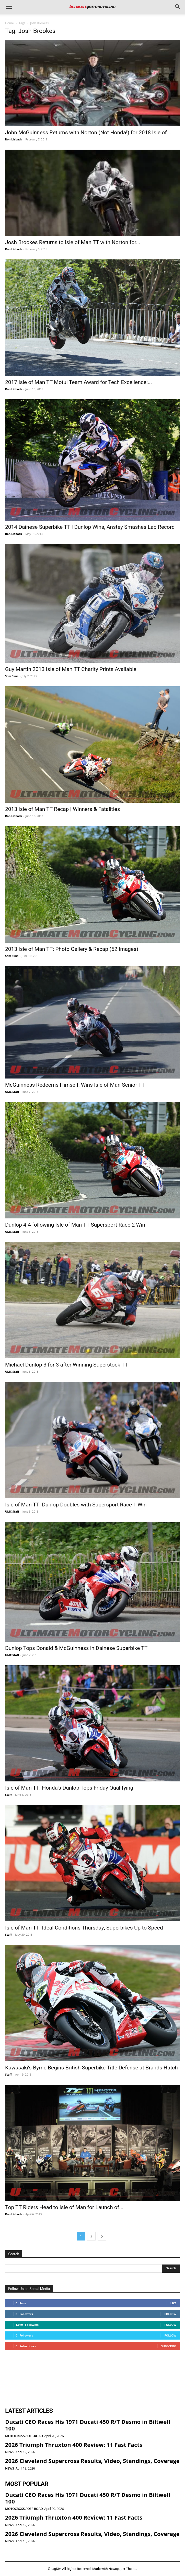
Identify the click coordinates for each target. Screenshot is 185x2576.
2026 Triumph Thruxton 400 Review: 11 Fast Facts (73, 2444)
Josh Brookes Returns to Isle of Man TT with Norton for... (72, 242)
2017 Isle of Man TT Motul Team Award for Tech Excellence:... (78, 382)
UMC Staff (12, 1092)
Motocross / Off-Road (24, 2436)
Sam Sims (11, 676)
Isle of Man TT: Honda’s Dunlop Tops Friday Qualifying (69, 1788)
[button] (9, 7)
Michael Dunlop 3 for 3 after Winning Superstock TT (66, 1365)
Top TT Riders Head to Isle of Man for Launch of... (64, 2207)
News (9, 2452)
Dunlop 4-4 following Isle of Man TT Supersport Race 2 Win (75, 1225)
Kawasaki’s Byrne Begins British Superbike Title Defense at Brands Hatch (91, 2068)
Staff (8, 1794)
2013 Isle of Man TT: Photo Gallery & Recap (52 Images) (71, 949)
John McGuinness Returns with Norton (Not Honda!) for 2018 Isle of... (88, 132)
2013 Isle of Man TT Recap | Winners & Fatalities (62, 809)
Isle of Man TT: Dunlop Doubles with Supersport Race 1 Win (76, 1505)
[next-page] (102, 2236)
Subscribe (168, 2346)
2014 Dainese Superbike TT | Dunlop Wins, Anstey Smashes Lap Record (90, 527)
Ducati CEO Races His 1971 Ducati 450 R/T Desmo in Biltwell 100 (87, 2425)
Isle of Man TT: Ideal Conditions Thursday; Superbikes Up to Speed (84, 1928)
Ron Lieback (13, 139)
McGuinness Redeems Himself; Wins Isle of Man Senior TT (75, 1085)
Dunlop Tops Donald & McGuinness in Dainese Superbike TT (76, 1648)
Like (173, 2303)
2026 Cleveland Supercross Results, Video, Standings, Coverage (92, 2460)
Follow (170, 2314)
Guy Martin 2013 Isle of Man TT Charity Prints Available (70, 669)
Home (9, 23)
